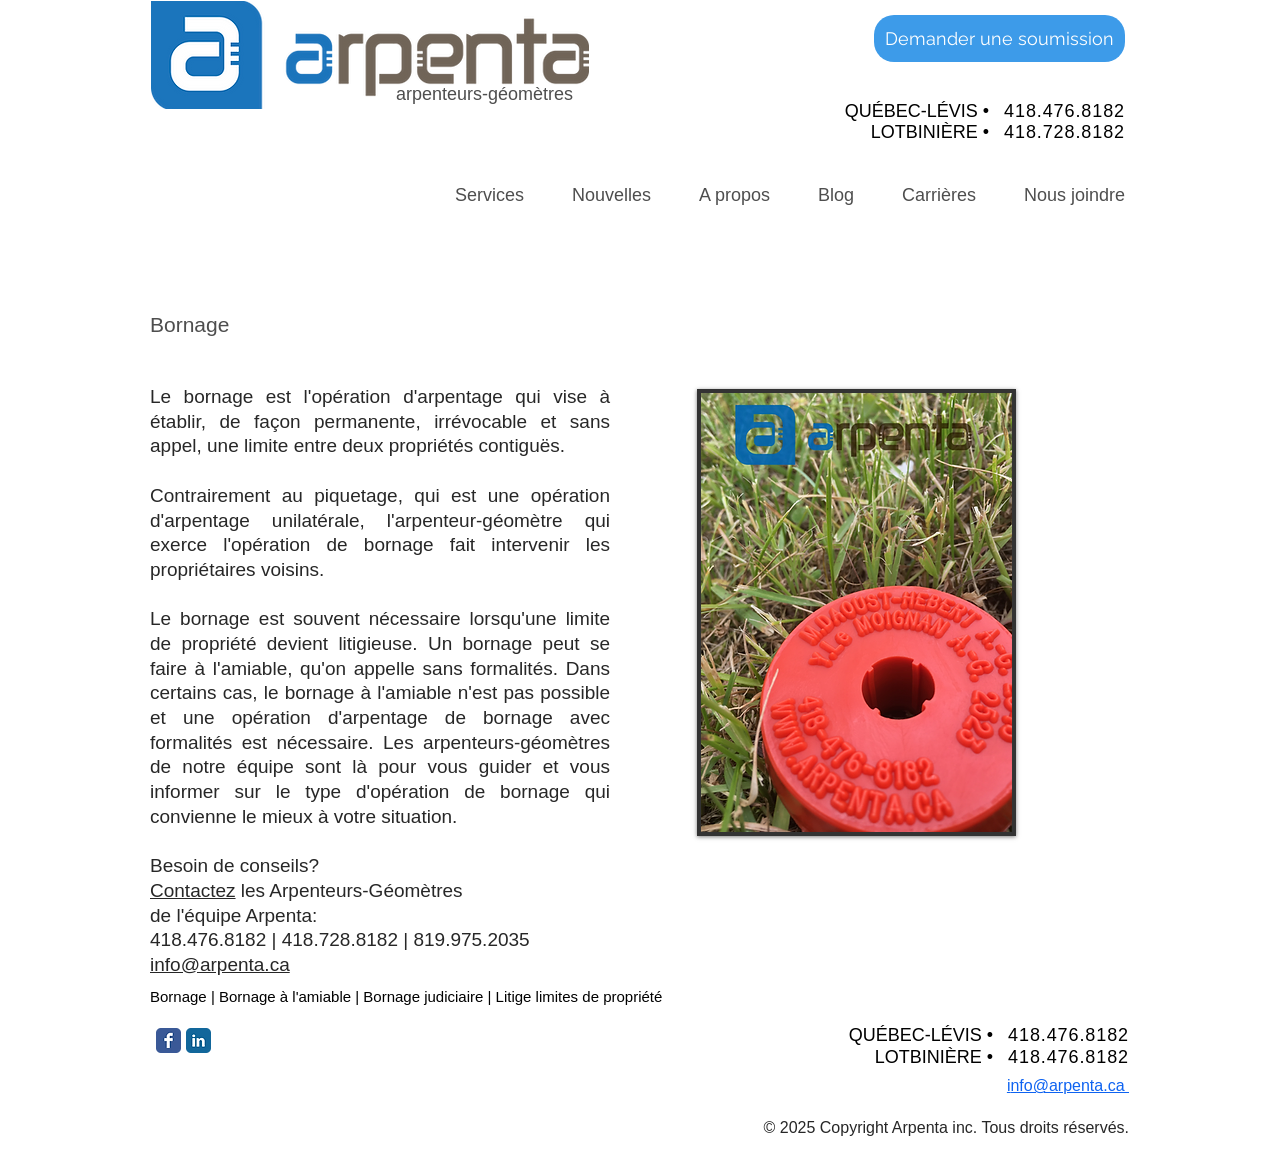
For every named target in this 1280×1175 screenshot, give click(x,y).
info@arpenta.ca (220, 964)
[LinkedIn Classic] (198, 1040)
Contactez (193, 890)
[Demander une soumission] (999, 38)
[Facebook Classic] (168, 1040)
